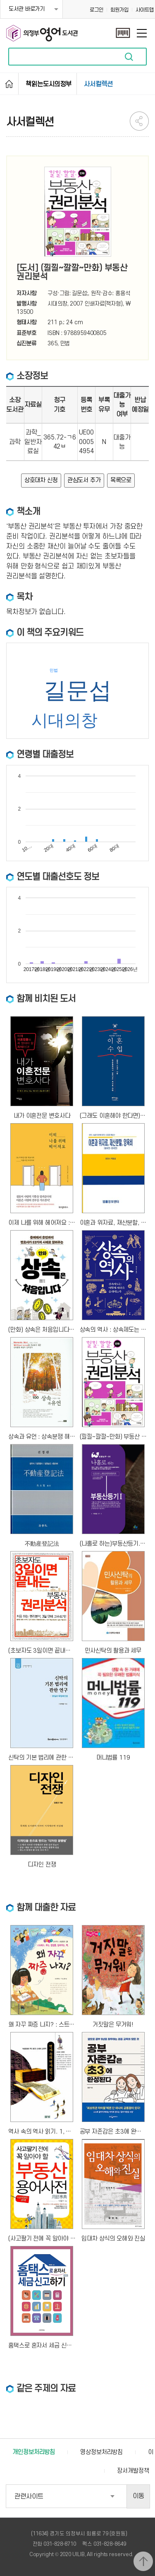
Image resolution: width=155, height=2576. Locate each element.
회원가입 (119, 10)
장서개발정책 (133, 2470)
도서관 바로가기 (27, 9)
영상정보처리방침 (101, 2452)
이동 (138, 2496)
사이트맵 (145, 10)
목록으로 (121, 480)
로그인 (96, 10)
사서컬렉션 (98, 84)
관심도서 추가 (84, 480)
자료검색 (129, 57)
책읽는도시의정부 (49, 84)
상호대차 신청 (41, 480)
